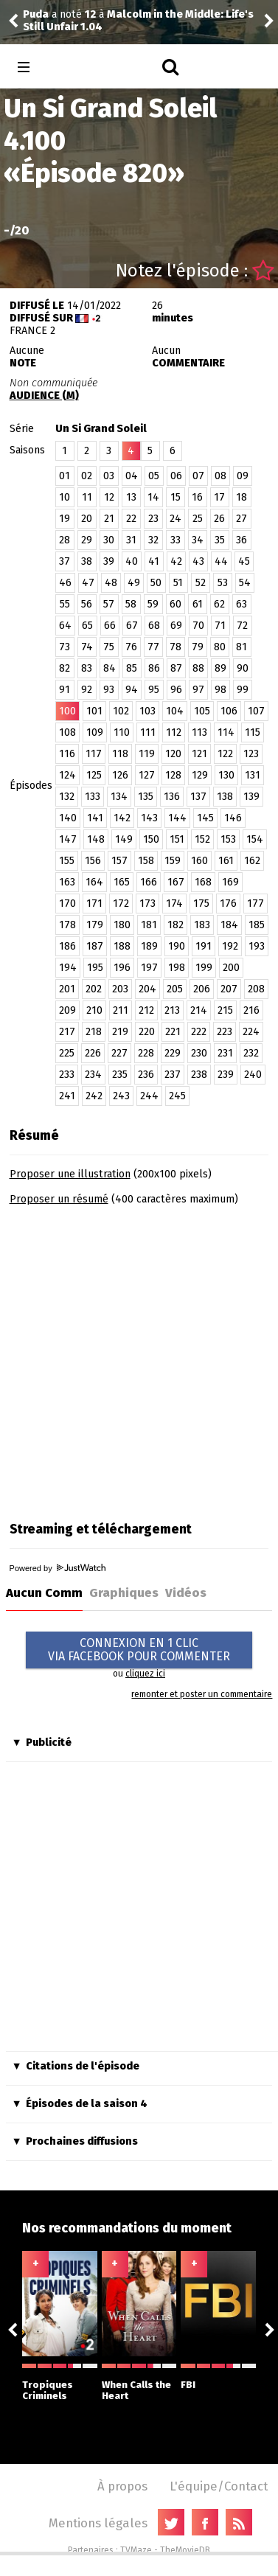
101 (94, 711)
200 (231, 967)
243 (121, 1096)
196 (122, 967)
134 (119, 796)
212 (146, 1010)
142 (122, 818)
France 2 (32, 330)
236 (146, 1074)
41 (153, 561)
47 (88, 583)
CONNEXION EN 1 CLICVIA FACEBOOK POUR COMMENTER (139, 1649)
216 (251, 1010)
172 (121, 903)
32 (153, 540)
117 (94, 754)
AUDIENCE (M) (44, 395)
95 (153, 689)
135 (145, 796)
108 (67, 732)
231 (225, 1053)
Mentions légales (98, 2523)
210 (94, 1010)
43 (198, 561)
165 (122, 882)
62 (219, 604)
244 (149, 1096)
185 (257, 925)
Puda (36, 14)
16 (197, 497)
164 (94, 882)
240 (253, 1074)
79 (198, 647)
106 (228, 711)
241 (67, 1096)
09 (243, 476)
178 (67, 925)
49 (134, 583)
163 (67, 882)
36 (241, 540)
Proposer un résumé (59, 1199)
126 (120, 775)
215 (225, 1010)
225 (66, 1053)
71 (220, 625)
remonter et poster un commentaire (201, 1694)
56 (86, 604)
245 (177, 1096)
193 (257, 946)
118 (120, 754)
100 (67, 711)
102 (121, 711)
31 (131, 540)
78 (175, 647)
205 (175, 989)
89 (220, 668)
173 (147, 903)
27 (241, 518)
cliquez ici (145, 1673)
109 (94, 732)
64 (65, 625)
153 (228, 839)
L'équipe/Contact (219, 2486)
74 (87, 647)
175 (201, 903)
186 (67, 946)
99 (243, 689)
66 (110, 625)
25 (197, 518)
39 (108, 561)
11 (87, 497)
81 (241, 647)
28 (64, 540)
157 (119, 860)
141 (95, 818)
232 (251, 1053)
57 (108, 604)
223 (224, 1032)
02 (86, 476)
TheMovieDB (185, 2550)
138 (225, 796)
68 (154, 625)
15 (175, 497)
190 (176, 946)
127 (147, 775)
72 (242, 625)
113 (199, 732)
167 (175, 882)
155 (66, 860)
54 (245, 583)
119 (147, 754)
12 (109, 497)
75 (108, 647)
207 (228, 989)
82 (64, 668)
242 (94, 1096)
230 (199, 1053)
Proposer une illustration (70, 1174)
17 (219, 497)
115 (252, 732)
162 (252, 860)
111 (148, 732)
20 (86, 518)
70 (198, 625)
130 (226, 775)
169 (230, 882)
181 (149, 925)
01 (64, 476)
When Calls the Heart (139, 2382)
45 (244, 561)
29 (86, 540)
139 (251, 796)
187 (94, 946)
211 (120, 1010)
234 (93, 1074)
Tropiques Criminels (59, 2382)
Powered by (57, 1568)
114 (226, 732)
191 (203, 946)
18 (241, 497)
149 (124, 839)
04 (131, 476)
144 (177, 818)
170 (67, 903)
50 (155, 583)
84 (109, 668)
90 (243, 668)
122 (225, 754)
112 (173, 732)
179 (94, 925)
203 (120, 989)
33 (175, 540)
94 (131, 689)
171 (94, 903)
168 (203, 882)
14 (153, 497)
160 (199, 860)
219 (120, 1032)
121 (199, 754)
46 (65, 583)
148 (96, 839)
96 (176, 689)
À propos (122, 2486)
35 (220, 540)
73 (64, 647)
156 (93, 860)
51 (178, 583)
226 (93, 1053)
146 (233, 818)
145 (205, 818)
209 (67, 1010)
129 (200, 775)
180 (122, 925)
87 (176, 668)
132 (66, 796)
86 (154, 668)
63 (241, 604)
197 (149, 967)
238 (199, 1074)
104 (175, 711)
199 (203, 967)
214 (198, 1010)
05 (153, 476)
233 (66, 1074)
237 (172, 1074)
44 (221, 561)
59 (153, 604)
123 (251, 754)
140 (68, 818)
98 (220, 689)
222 (198, 1032)
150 (151, 839)
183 (202, 925)
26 (219, 518)
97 (198, 689)
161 (226, 860)
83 (86, 668)
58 (130, 604)
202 (94, 989)
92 (86, 689)
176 (228, 903)
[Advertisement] (138, 1358)
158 (146, 860)
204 (147, 989)
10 (64, 497)
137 (198, 796)
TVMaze (136, 2550)
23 (153, 518)
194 (68, 967)
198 (176, 967)
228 (146, 1053)
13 (131, 497)
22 (131, 518)
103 (147, 711)
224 (251, 1032)
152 (202, 839)
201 (67, 989)
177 (255, 903)
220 (147, 1032)
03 (108, 476)
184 (229, 925)
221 (173, 1032)
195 (95, 967)
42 (176, 561)
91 (64, 689)
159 (172, 860)
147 (68, 839)
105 (202, 711)
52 (200, 583)
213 (172, 1010)
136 (172, 796)
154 (254, 839)
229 (172, 1053)
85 (131, 668)
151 (177, 839)
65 (87, 625)
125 (94, 775)
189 (149, 946)
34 (198, 540)
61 (197, 604)
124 (67, 775)
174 (174, 903)
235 (120, 1074)
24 (175, 518)
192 (230, 946)
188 (122, 946)
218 (94, 1032)
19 (64, 518)
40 (131, 561)
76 (131, 647)
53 (223, 583)
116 (67, 754)
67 (132, 625)
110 (122, 732)
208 (256, 989)
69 (176, 625)
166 (148, 882)
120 (173, 754)
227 (119, 1053)
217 (67, 1032)
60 (175, 604)
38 (86, 561)
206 (201, 989)
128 (173, 775)
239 (226, 1074)
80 (220, 647)
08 (220, 476)
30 (108, 540)
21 (109, 518)
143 (149, 818)
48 (111, 583)
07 (198, 476)
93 (108, 689)
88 (198, 668)
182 (175, 925)
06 (176, 476)
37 (64, 561)
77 (153, 647)
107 (256, 711)
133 (92, 796)
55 (65, 604)
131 (252, 775)
